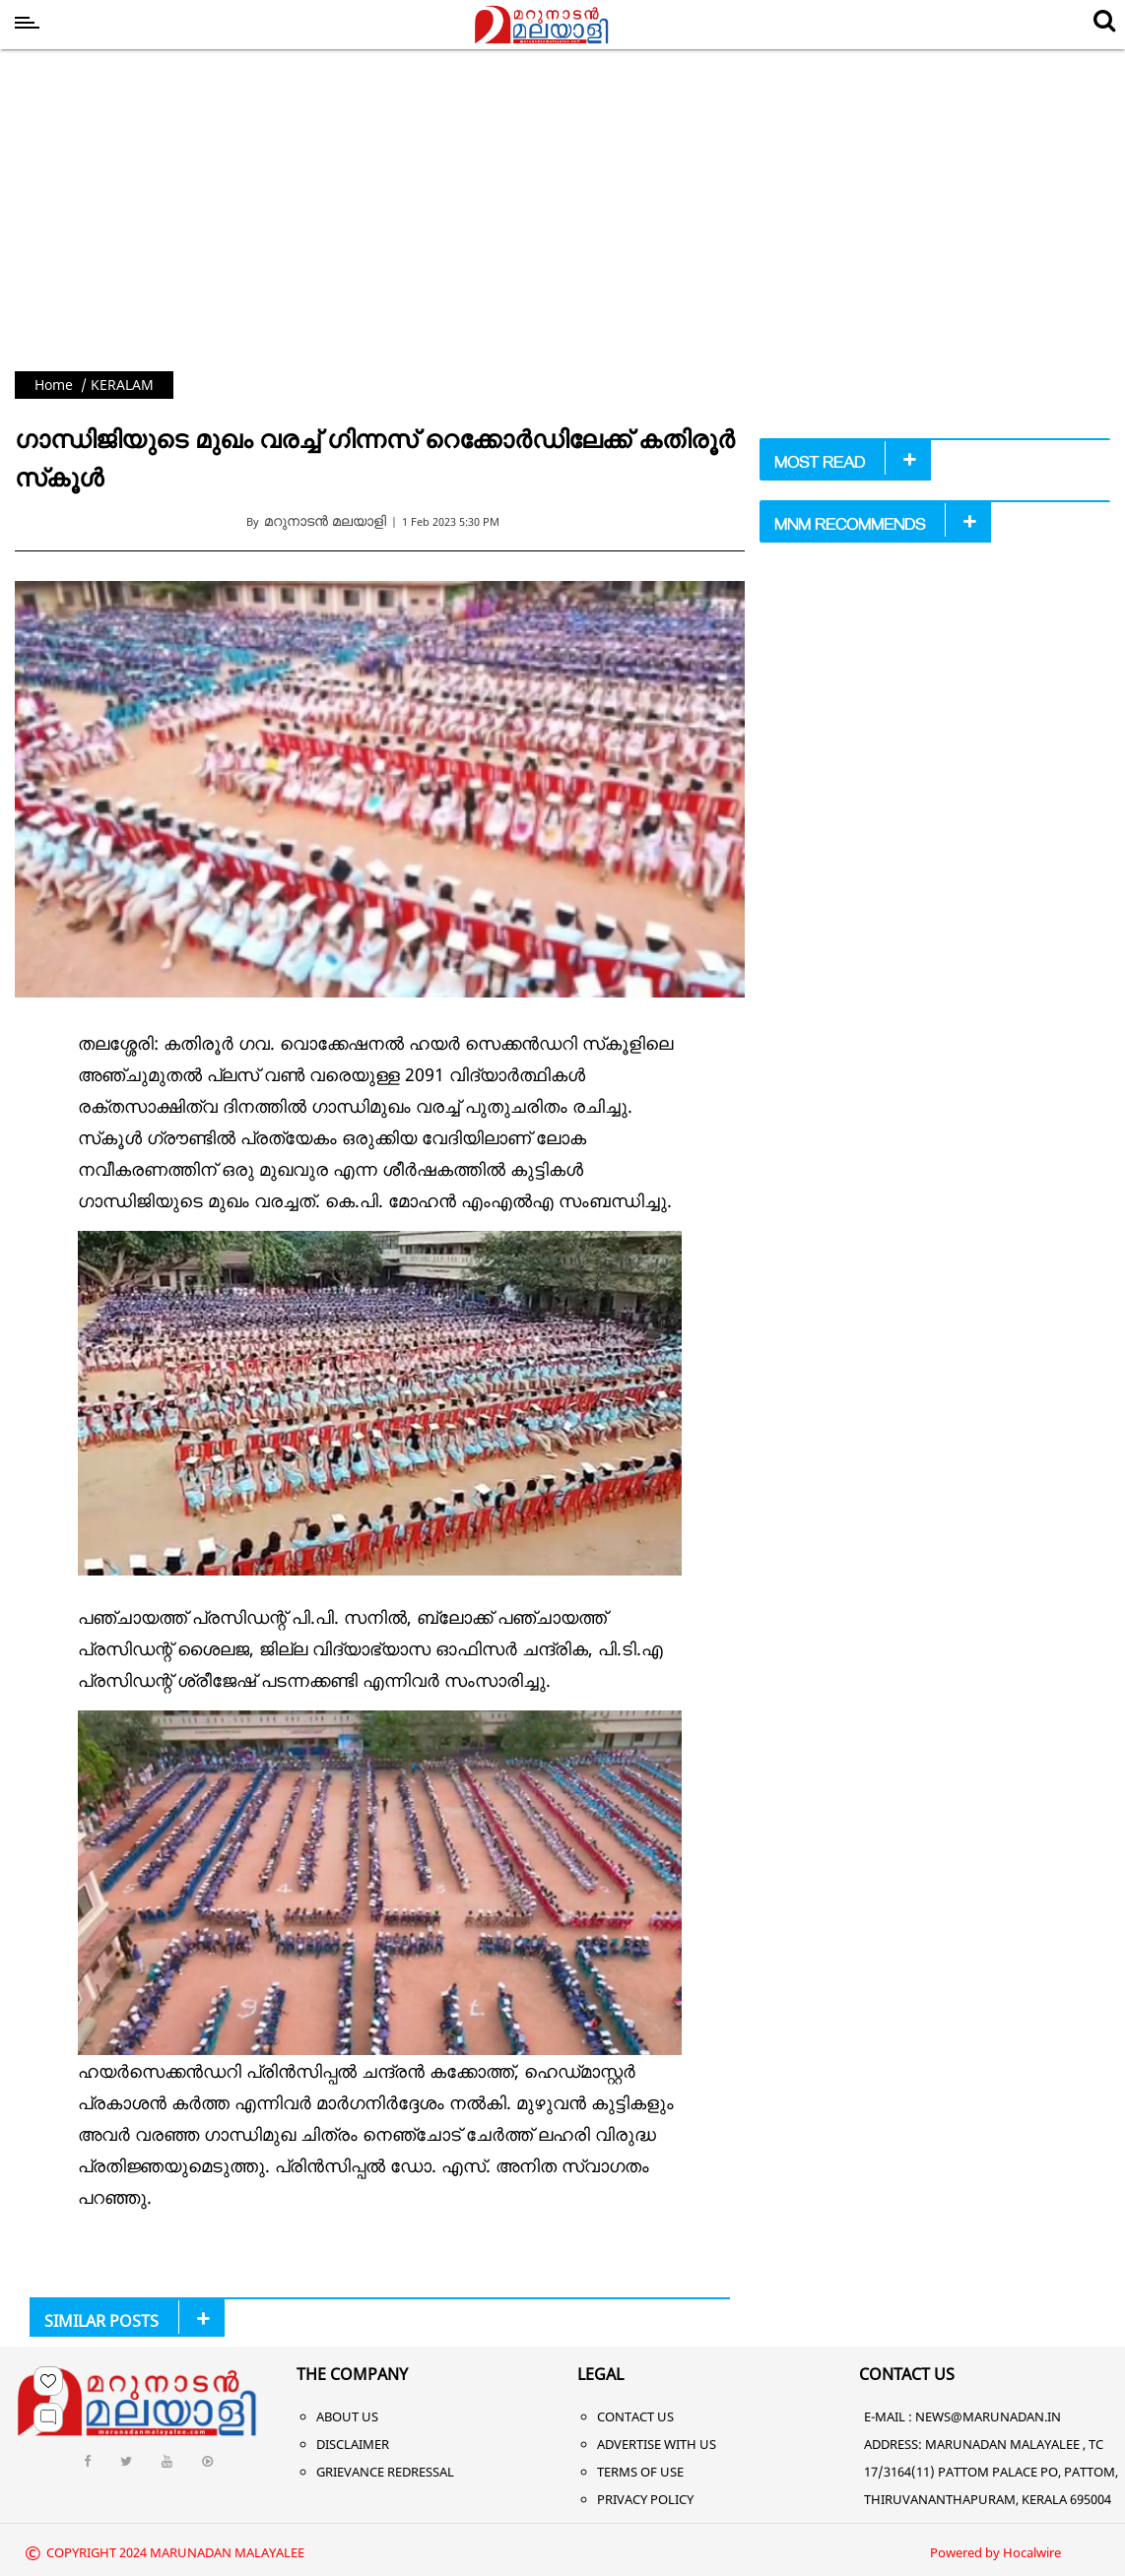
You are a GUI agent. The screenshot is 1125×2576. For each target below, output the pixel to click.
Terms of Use (640, 2471)
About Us (347, 2416)
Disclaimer (352, 2444)
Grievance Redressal (385, 2471)
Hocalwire (1032, 2552)
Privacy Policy (645, 2499)
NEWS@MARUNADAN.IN (988, 2416)
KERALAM (122, 384)
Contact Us (635, 2416)
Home (53, 384)
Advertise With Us (656, 2444)
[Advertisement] (563, 205)
